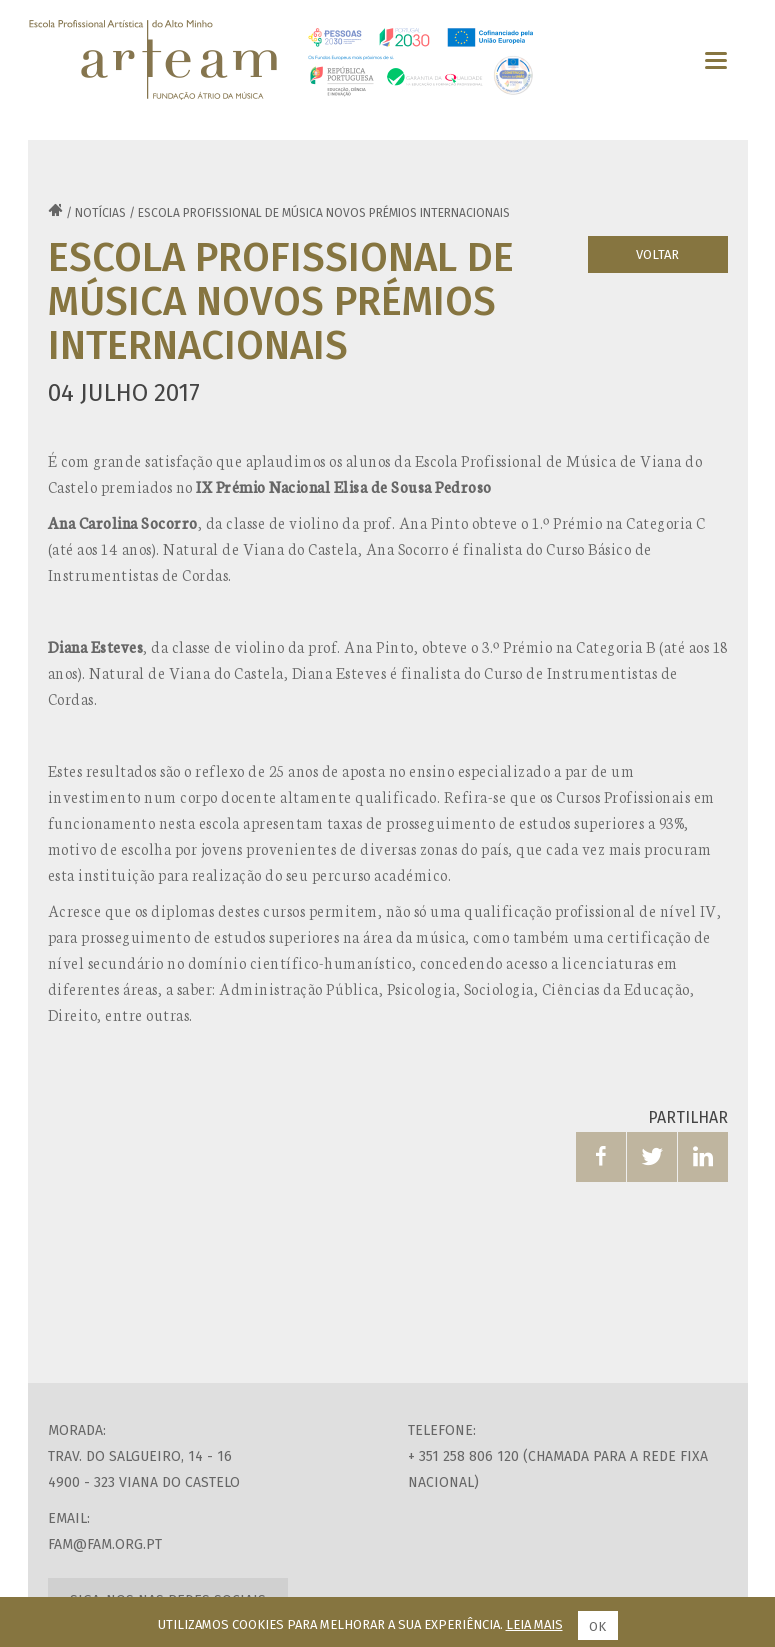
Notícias (100, 213)
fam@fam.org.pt (105, 1544)
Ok (597, 1626)
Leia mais (534, 1624)
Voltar (657, 254)
